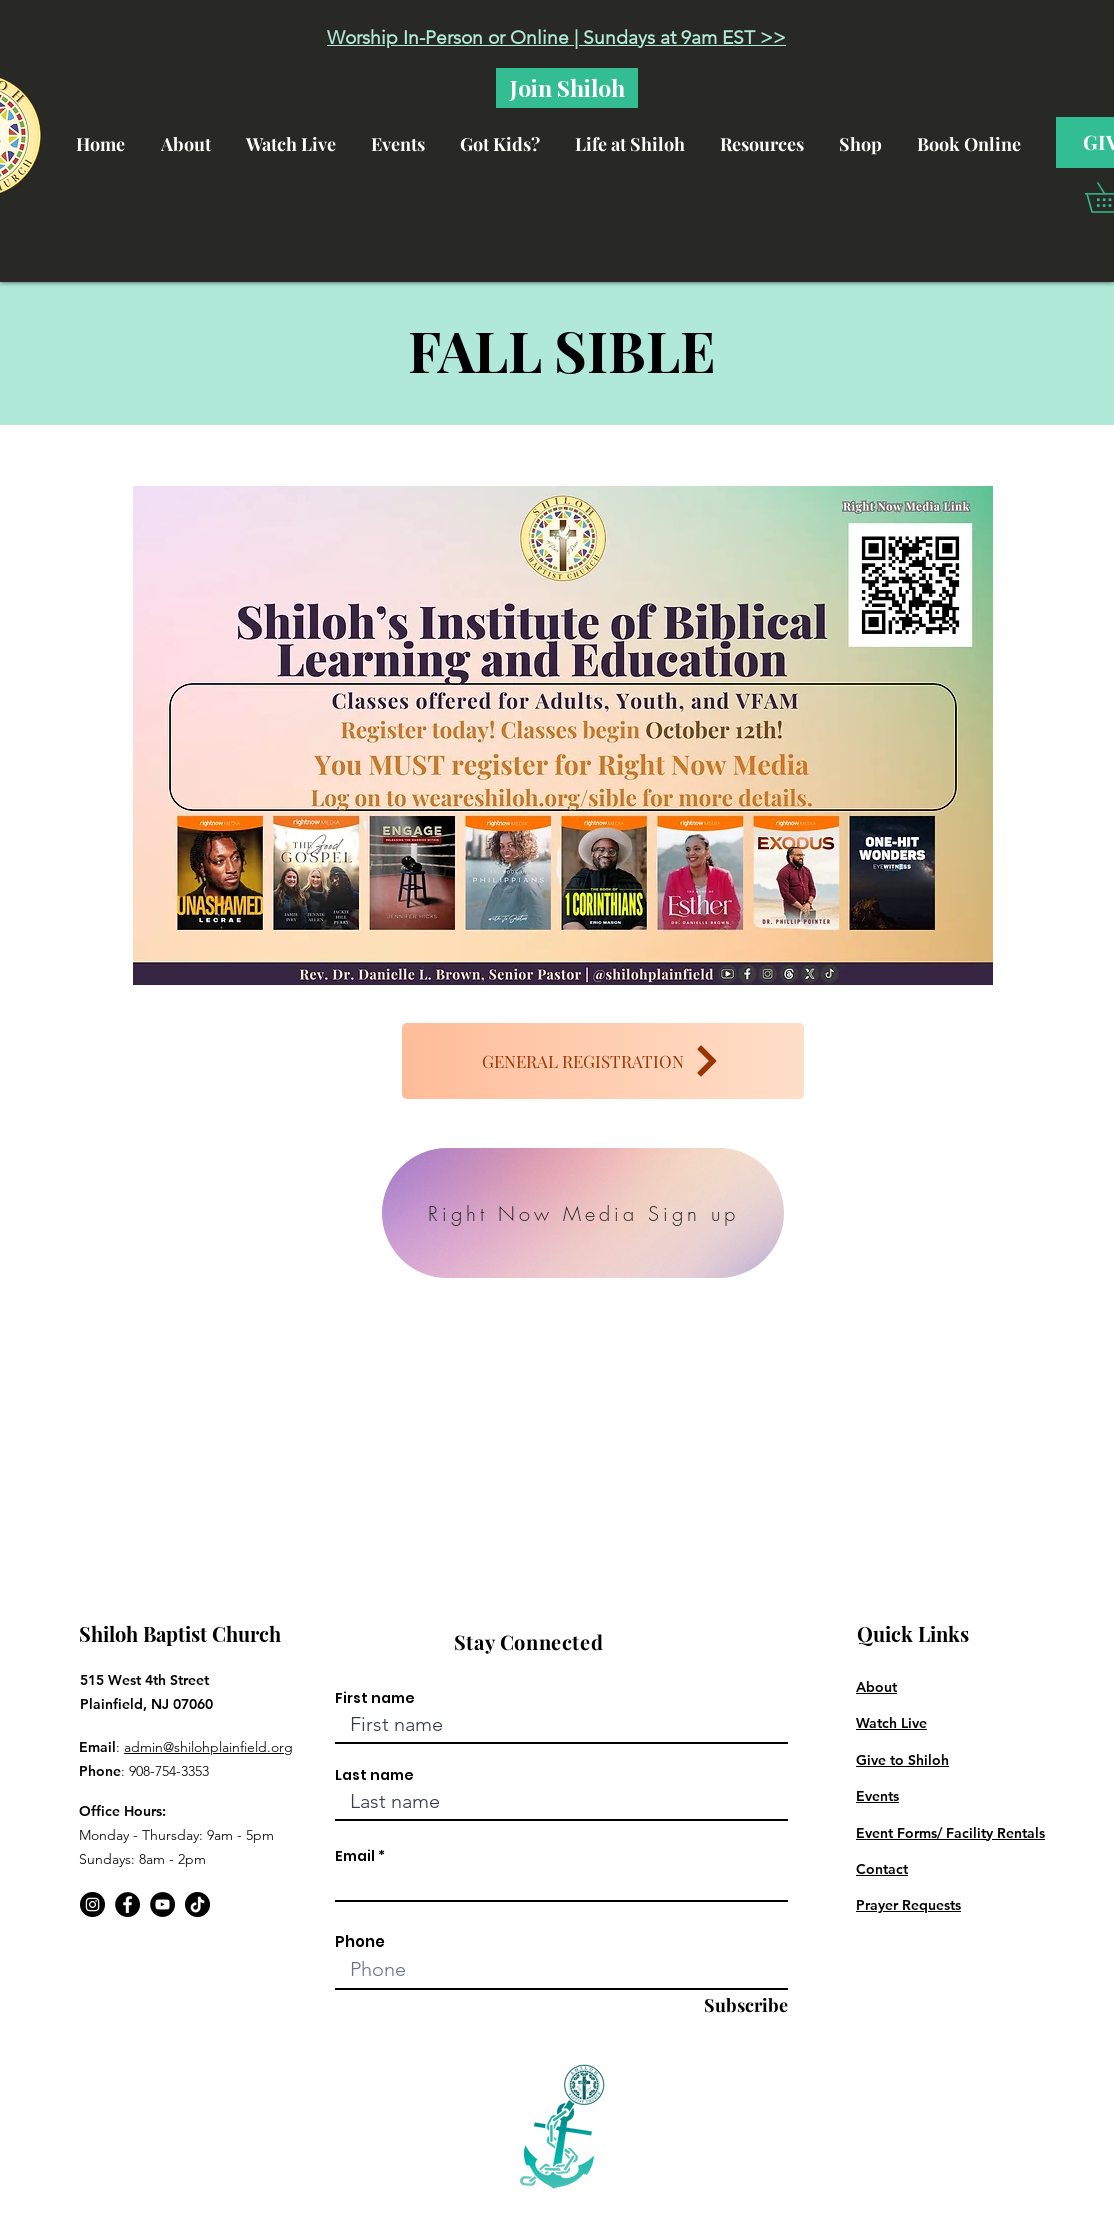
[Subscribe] (738, 2005)
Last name (374, 1775)
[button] (638, 135)
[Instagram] (92, 1904)
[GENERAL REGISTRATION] (603, 1061)
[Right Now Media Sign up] (583, 1213)
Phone (360, 1941)
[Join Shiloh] (567, 88)
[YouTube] (162, 1904)
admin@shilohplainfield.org (208, 1747)
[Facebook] (127, 1904)
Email (355, 1856)
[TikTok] (197, 1904)
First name (375, 1698)
